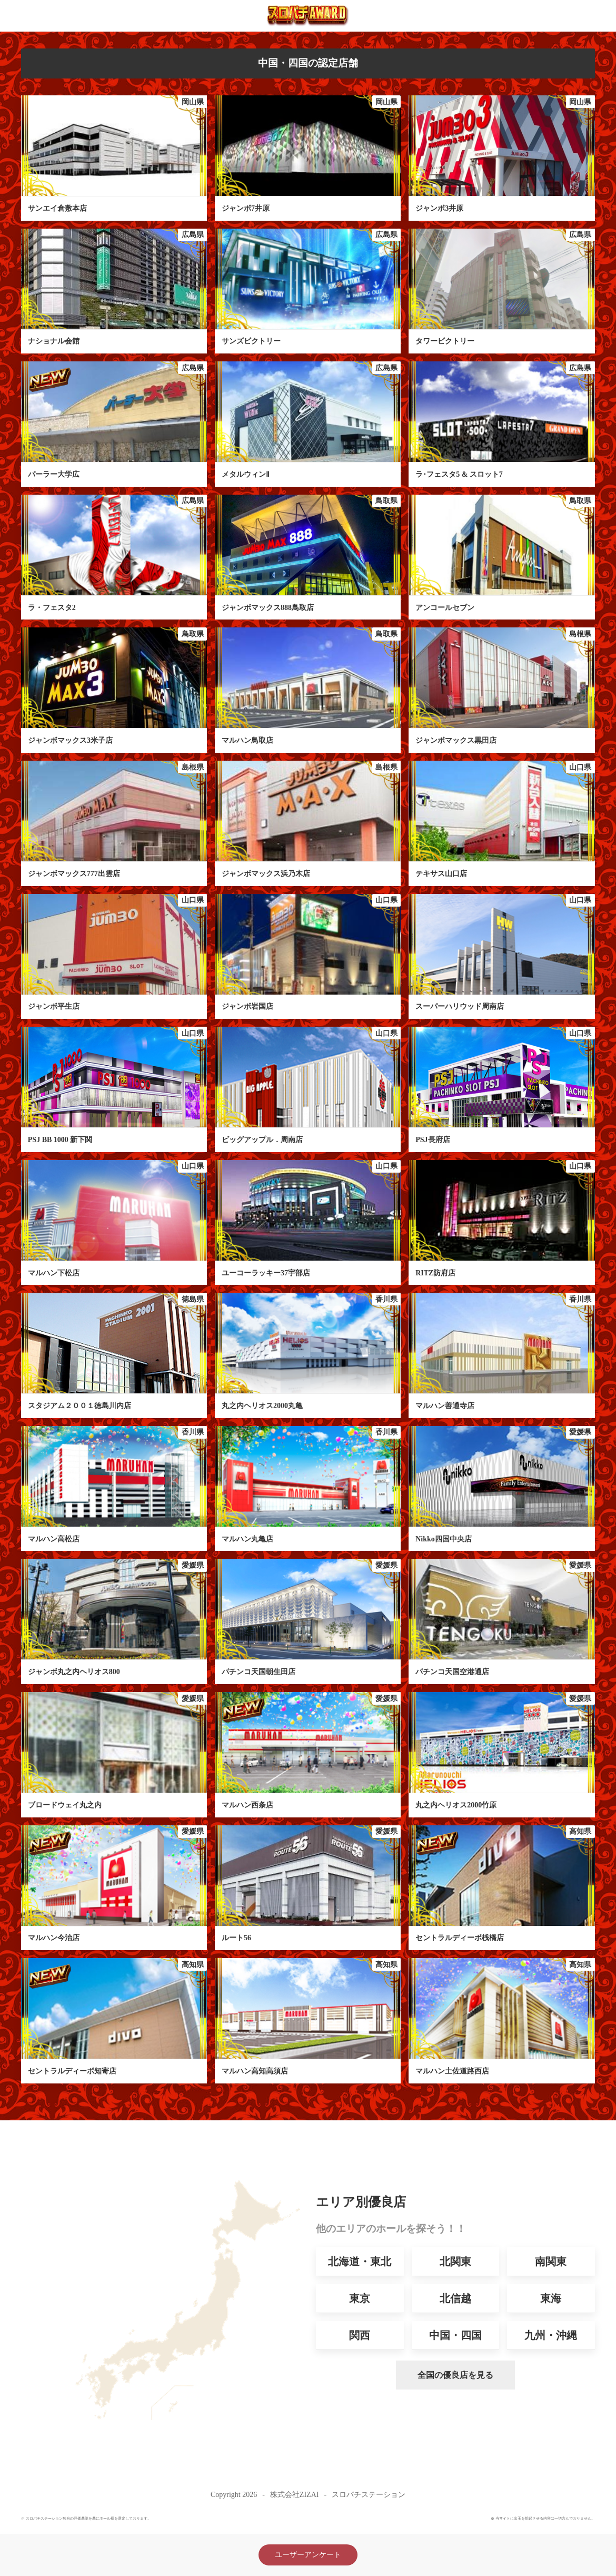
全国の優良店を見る (438, 2375)
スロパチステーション (368, 2495)
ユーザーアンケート (308, 2555)
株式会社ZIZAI (294, 2495)
